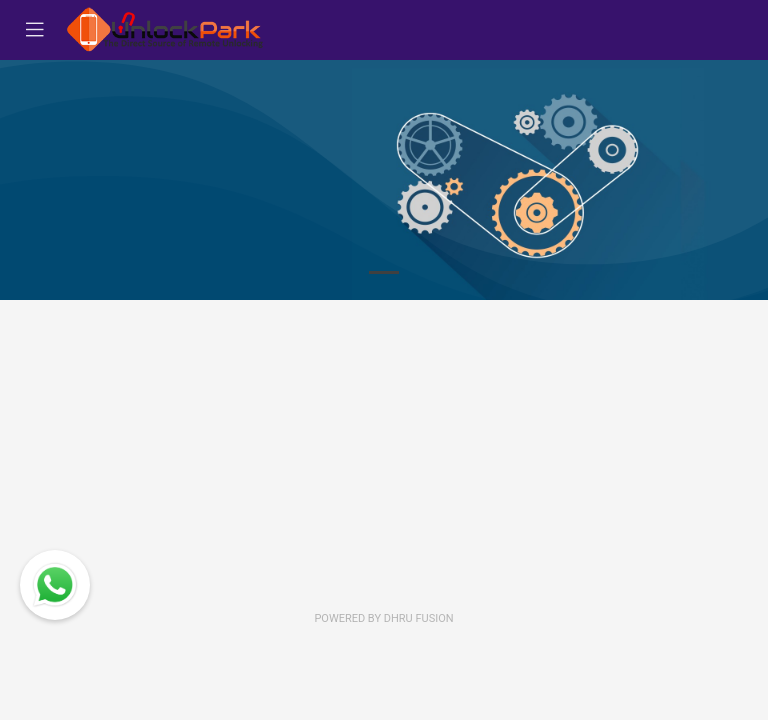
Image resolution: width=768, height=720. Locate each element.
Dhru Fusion (419, 618)
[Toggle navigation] (35, 30)
